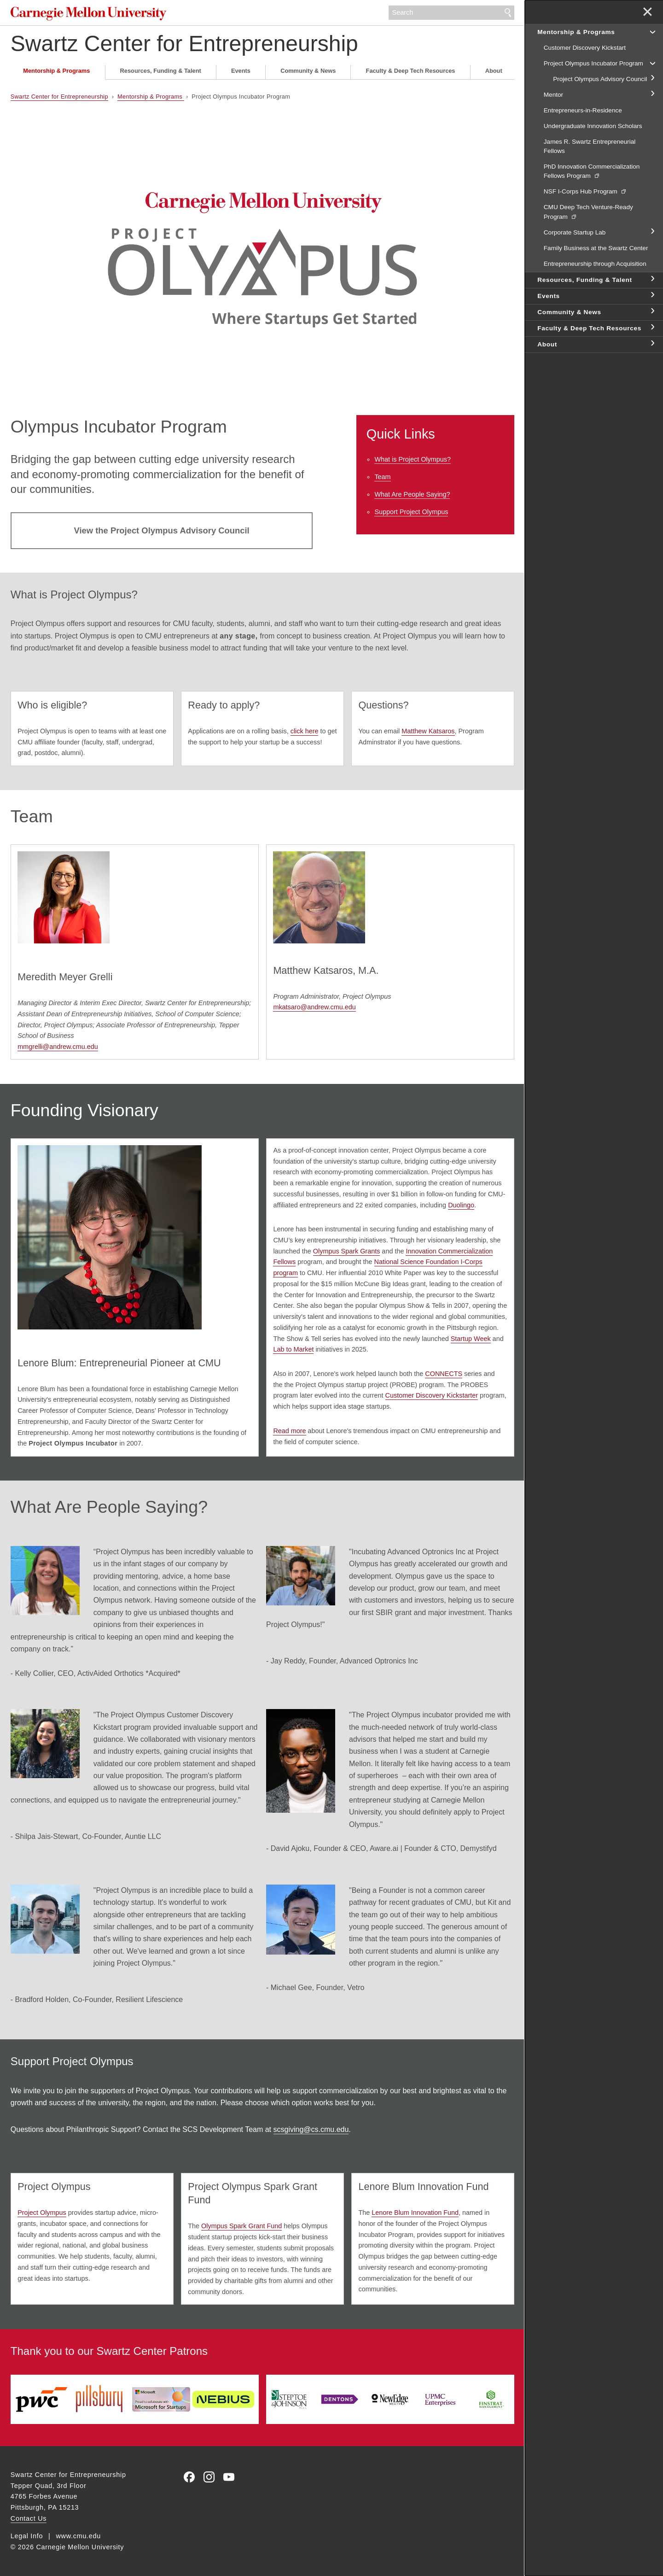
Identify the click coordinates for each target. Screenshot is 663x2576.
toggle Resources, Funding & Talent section (652, 279)
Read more (289, 1430)
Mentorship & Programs (56, 70)
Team (382, 476)
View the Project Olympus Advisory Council (162, 530)
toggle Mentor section (652, 94)
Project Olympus (41, 2212)
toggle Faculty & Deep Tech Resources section (652, 327)
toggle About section (652, 344)
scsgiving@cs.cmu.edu (311, 2129)
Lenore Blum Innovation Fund (415, 2212)
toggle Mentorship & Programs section (652, 31)
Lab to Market (293, 1349)
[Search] (452, 13)
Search (507, 13)
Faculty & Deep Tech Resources (410, 70)
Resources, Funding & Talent (160, 70)
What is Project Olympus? (412, 459)
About (493, 70)
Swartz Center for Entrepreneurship (184, 43)
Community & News (308, 70)
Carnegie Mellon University (90, 13)
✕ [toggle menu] (647, 13)
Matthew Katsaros (427, 731)
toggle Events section (652, 295)
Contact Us (29, 2518)
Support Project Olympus (411, 511)
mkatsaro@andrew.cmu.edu (314, 1007)
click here (305, 731)
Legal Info (27, 2536)
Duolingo (461, 1205)
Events (240, 70)
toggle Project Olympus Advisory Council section (652, 78)
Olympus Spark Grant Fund (241, 2226)
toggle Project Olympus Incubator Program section (652, 63)
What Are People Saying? (412, 494)
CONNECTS (443, 1373)
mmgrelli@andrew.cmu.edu (57, 1046)
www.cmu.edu (78, 2536)
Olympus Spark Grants (346, 1251)
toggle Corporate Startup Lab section (652, 232)
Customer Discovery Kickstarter (431, 1395)
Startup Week (471, 1338)
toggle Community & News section (652, 311)
